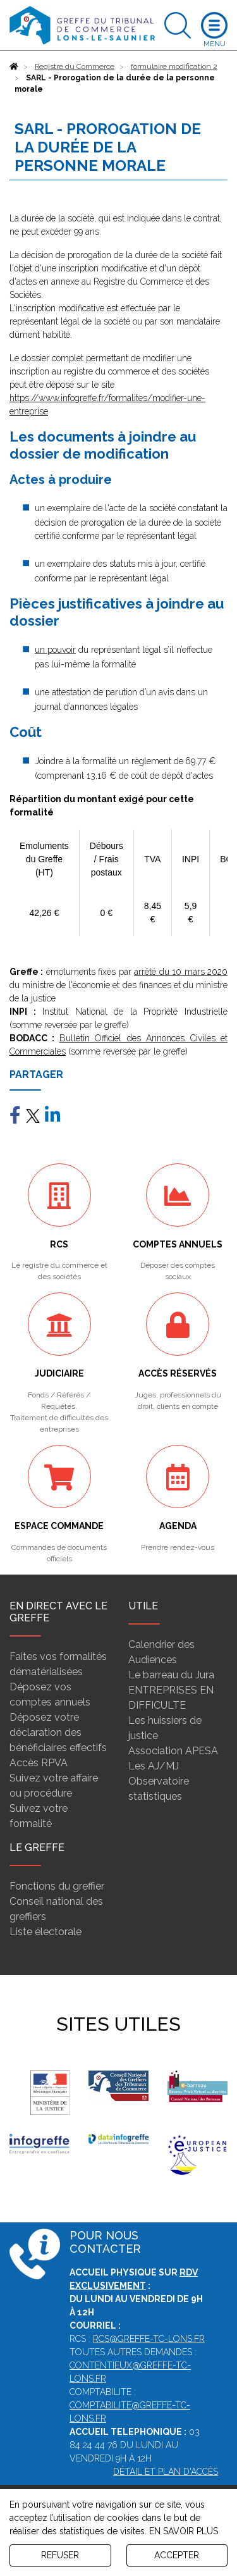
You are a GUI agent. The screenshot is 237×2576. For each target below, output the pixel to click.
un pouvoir (55, 650)
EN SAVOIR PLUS (183, 2531)
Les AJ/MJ (153, 1766)
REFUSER (60, 2555)
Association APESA (173, 1751)
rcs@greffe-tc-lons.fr (149, 2339)
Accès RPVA (38, 1763)
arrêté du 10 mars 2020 (181, 972)
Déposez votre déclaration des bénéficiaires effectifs (58, 1732)
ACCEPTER (176, 2555)
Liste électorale (45, 1932)
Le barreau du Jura (171, 1675)
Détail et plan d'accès (165, 2472)
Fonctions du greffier (56, 1886)
